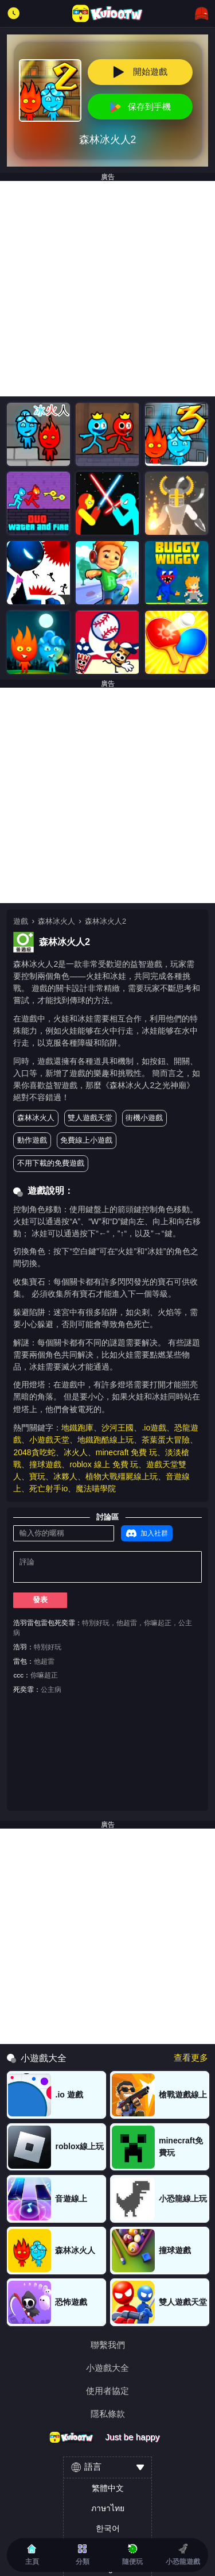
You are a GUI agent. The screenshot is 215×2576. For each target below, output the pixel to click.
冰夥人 (65, 1476)
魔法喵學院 (96, 1488)
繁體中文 (108, 2488)
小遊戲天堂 (49, 1439)
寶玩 (37, 1476)
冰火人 (76, 1452)
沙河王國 (117, 1427)
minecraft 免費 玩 (127, 1452)
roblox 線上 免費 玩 (103, 1464)
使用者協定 (107, 2390)
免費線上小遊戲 (86, 1140)
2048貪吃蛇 (34, 1452)
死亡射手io (48, 1488)
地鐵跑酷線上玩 (105, 1439)
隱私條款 (108, 2413)
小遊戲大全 (107, 2367)
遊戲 (20, 921)
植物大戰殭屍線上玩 (121, 1476)
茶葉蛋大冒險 (166, 1439)
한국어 (108, 2528)
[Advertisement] (107, 288)
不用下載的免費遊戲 (50, 1163)
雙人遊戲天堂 (90, 1117)
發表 (40, 1599)
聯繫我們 (108, 2344)
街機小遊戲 (144, 1117)
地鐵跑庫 (77, 1427)
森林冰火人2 (105, 921)
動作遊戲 (32, 1140)
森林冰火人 (56, 921)
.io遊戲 (154, 1427)
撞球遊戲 (45, 1464)
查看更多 (191, 2057)
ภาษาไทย (107, 2508)
